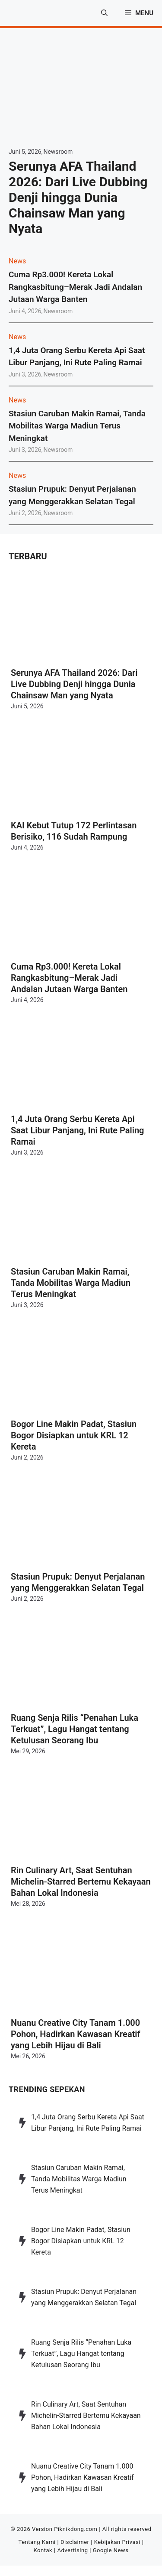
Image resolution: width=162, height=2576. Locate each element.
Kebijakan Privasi (117, 2542)
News (17, 261)
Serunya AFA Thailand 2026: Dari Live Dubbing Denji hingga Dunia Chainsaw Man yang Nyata (78, 197)
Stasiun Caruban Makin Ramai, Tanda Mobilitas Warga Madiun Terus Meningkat (77, 426)
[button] (104, 13)
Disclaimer (74, 2542)
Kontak (43, 2550)
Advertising (72, 2550)
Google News (111, 2550)
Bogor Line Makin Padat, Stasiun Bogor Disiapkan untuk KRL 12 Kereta (74, 1435)
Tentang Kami (37, 2542)
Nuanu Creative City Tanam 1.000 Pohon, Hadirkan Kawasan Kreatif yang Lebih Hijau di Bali (75, 2034)
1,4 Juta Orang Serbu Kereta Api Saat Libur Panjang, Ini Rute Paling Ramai (77, 1130)
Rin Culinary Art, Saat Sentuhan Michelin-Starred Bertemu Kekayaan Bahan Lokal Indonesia (81, 1881)
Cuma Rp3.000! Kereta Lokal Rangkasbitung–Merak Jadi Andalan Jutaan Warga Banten (75, 286)
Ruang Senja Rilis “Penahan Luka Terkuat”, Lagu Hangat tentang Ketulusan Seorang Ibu (74, 1729)
